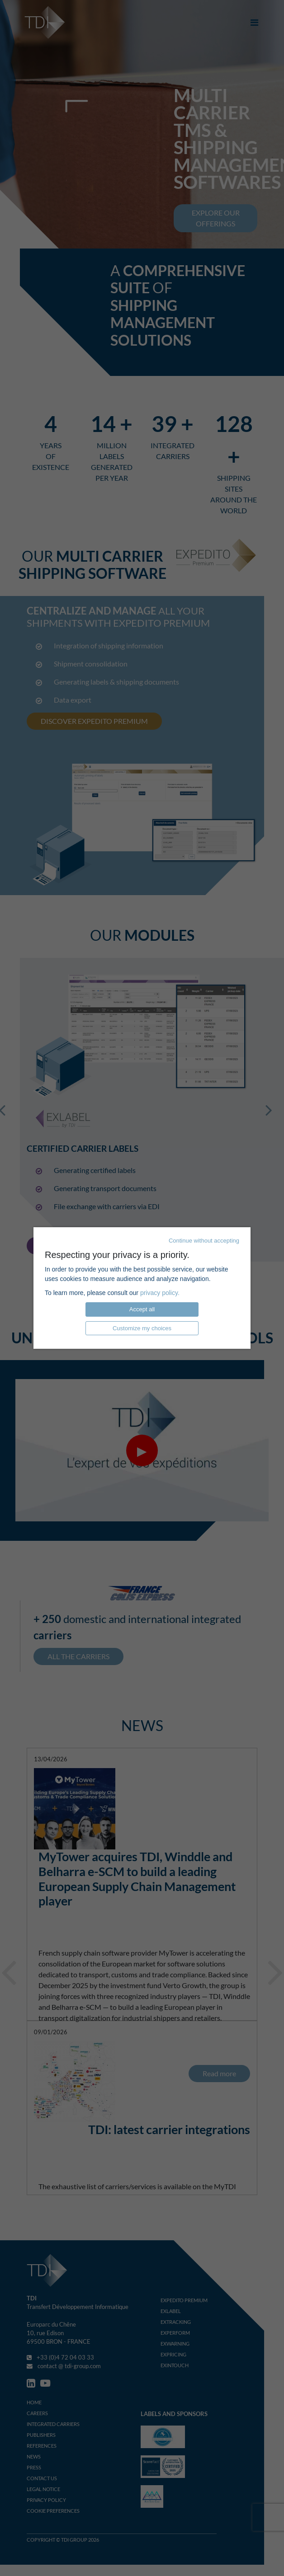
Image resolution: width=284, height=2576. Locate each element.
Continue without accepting (204, 1240)
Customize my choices (142, 1328)
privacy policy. (160, 1292)
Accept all (142, 1309)
